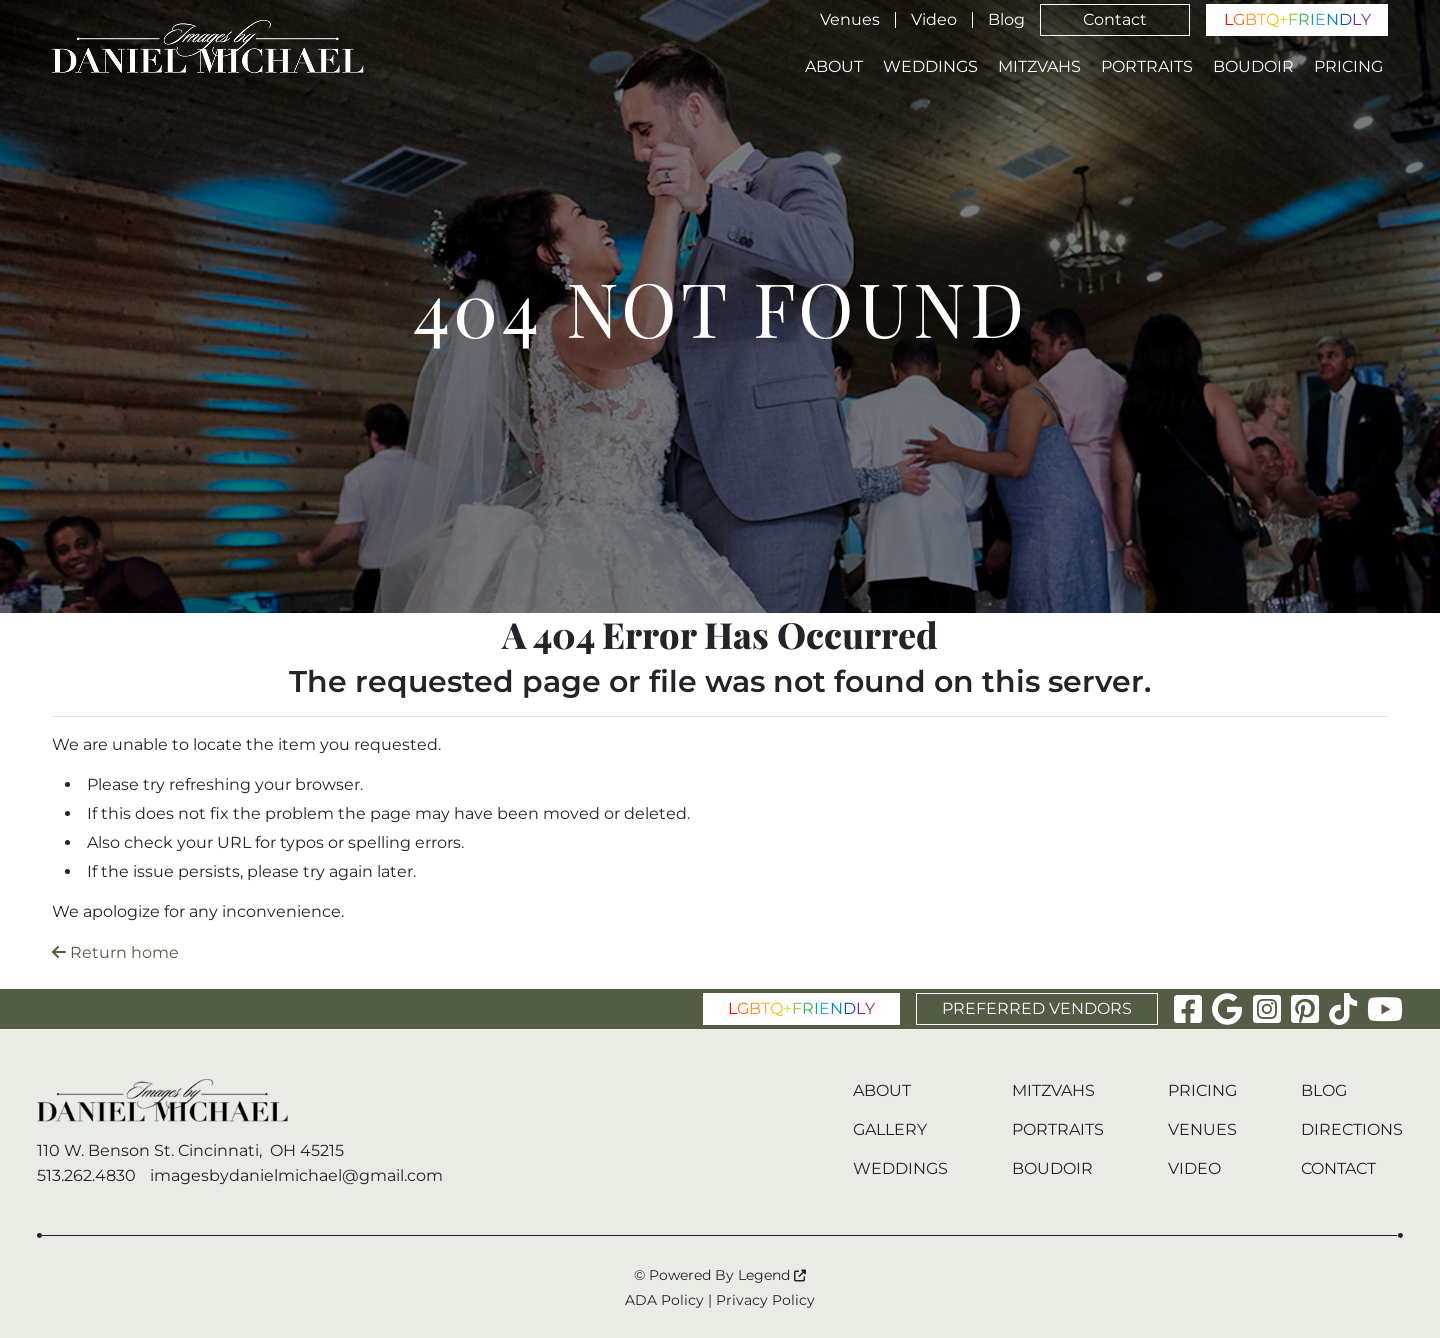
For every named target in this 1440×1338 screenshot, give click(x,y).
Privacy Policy (765, 1300)
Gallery (890, 1129)
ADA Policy (664, 1300)
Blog (1006, 20)
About (834, 67)
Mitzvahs (1039, 67)
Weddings (930, 67)
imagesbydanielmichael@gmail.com (296, 1175)
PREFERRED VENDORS (1037, 1008)
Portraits (1147, 67)
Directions (1352, 1129)
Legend (772, 1275)
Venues (850, 20)
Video (934, 20)
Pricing (1348, 67)
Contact (1115, 19)
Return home (115, 952)
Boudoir (1253, 67)
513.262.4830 (86, 1175)
